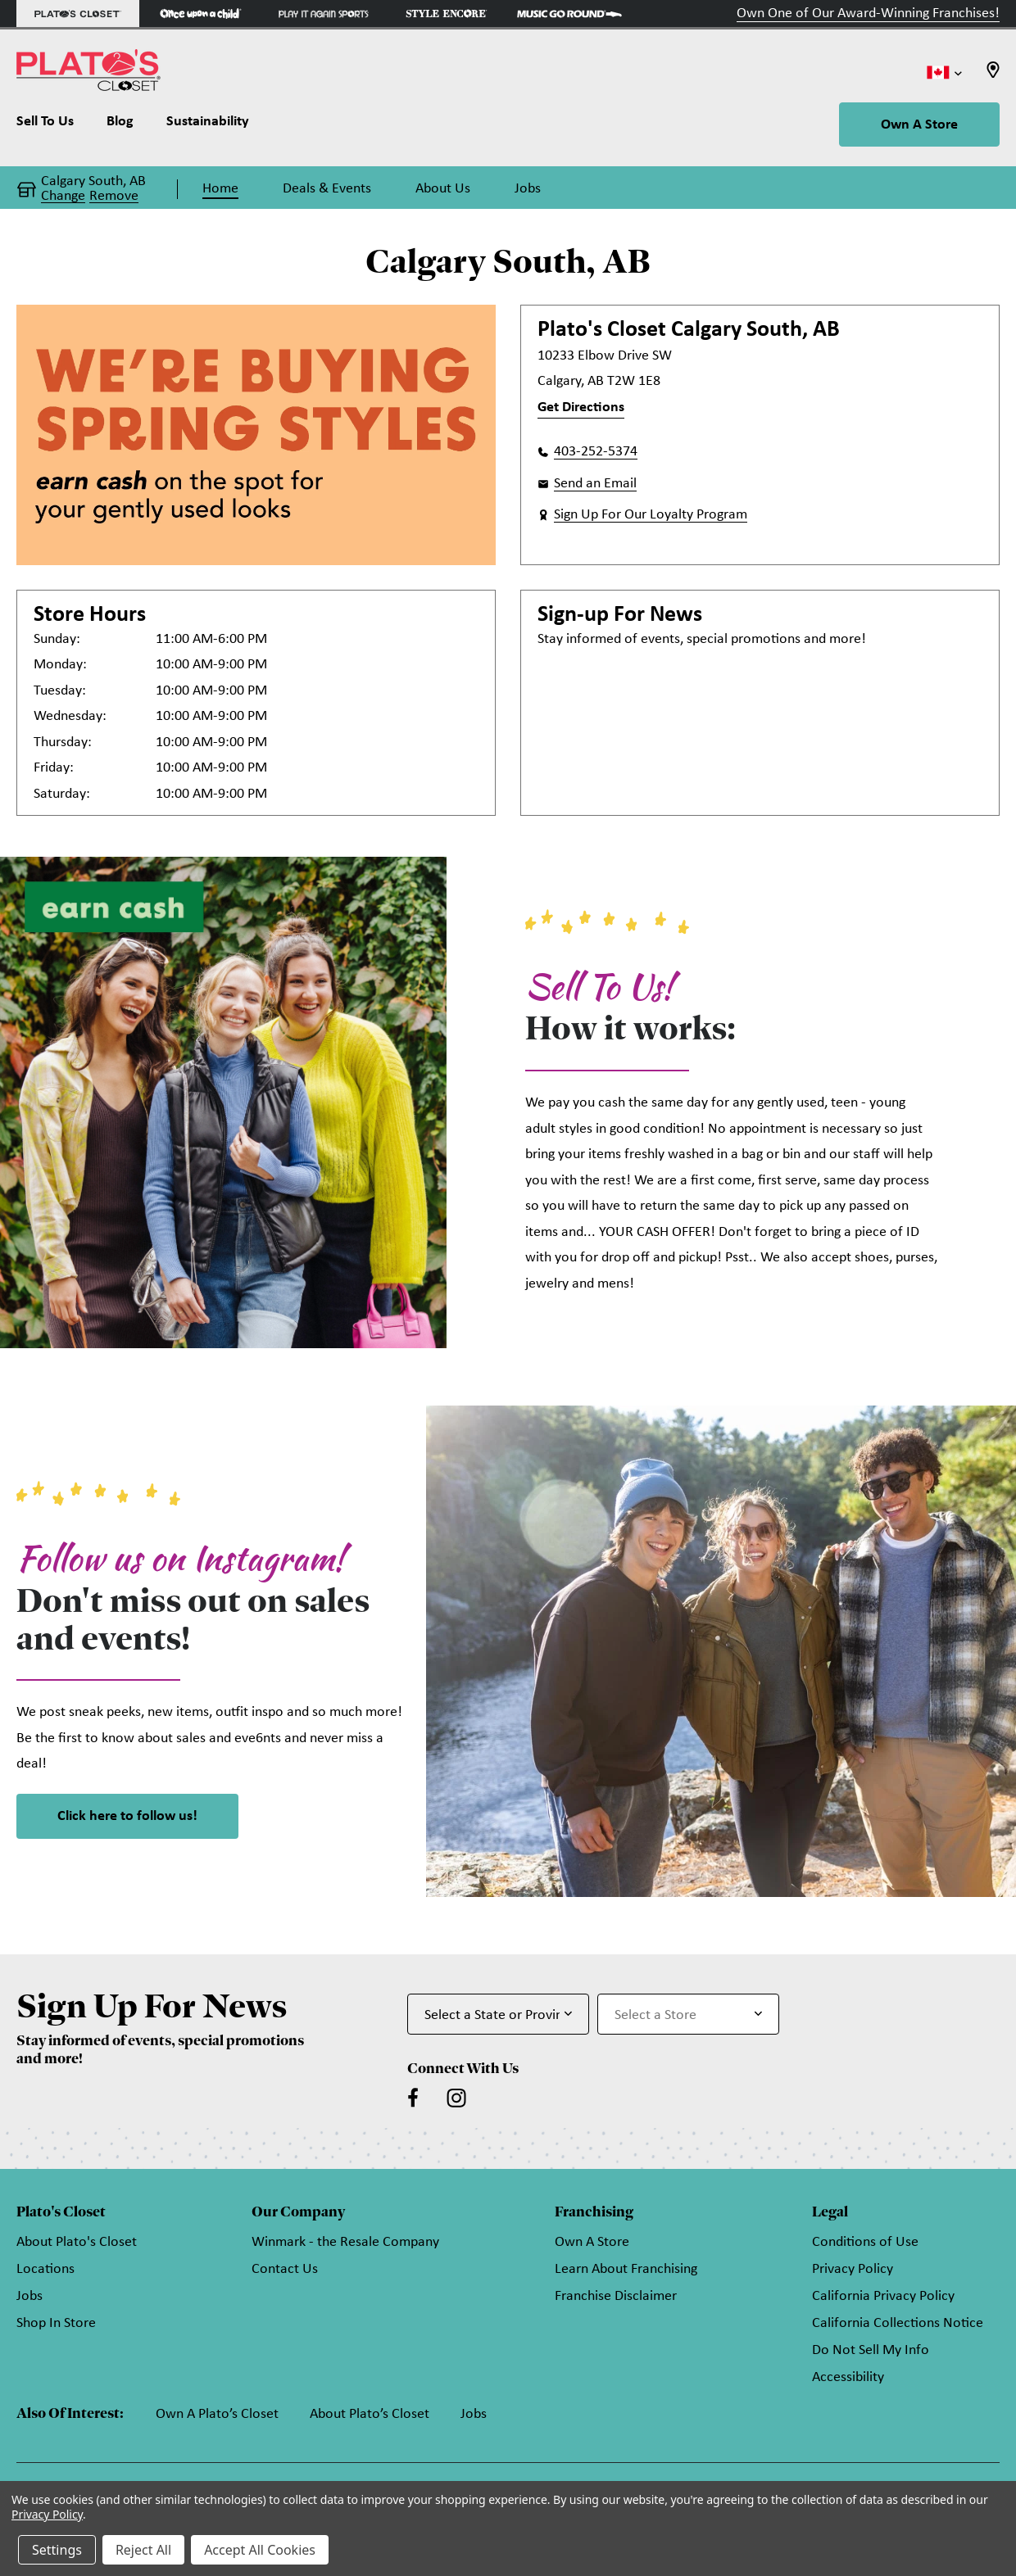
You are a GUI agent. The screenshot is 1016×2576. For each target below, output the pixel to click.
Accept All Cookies (259, 2550)
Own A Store (919, 125)
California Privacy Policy (883, 2296)
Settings (57, 2550)
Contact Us (285, 2269)
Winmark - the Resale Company (345, 2242)
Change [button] (63, 196)
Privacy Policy (852, 2269)
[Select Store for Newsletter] (688, 2014)
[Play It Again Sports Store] (323, 13)
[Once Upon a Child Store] (200, 13)
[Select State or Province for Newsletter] (498, 2014)
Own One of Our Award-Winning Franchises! (868, 13)
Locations (45, 2269)
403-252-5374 (595, 452)
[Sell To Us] (53, 125)
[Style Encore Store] (446, 13)
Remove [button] (113, 196)
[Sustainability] (207, 125)
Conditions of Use (865, 2242)
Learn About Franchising (626, 2269)
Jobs (29, 2296)
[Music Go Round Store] (569, 13)
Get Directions (580, 407)
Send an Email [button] (595, 483)
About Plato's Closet (76, 2242)
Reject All (143, 2550)
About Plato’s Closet (369, 2414)
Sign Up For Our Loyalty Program (650, 515)
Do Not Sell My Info (870, 2350)
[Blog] (120, 125)
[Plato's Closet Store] (77, 13)
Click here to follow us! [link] (127, 1816)
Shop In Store (56, 2323)
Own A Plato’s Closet (217, 2414)
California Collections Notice (897, 2323)
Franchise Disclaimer (616, 2296)
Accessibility (848, 2377)
